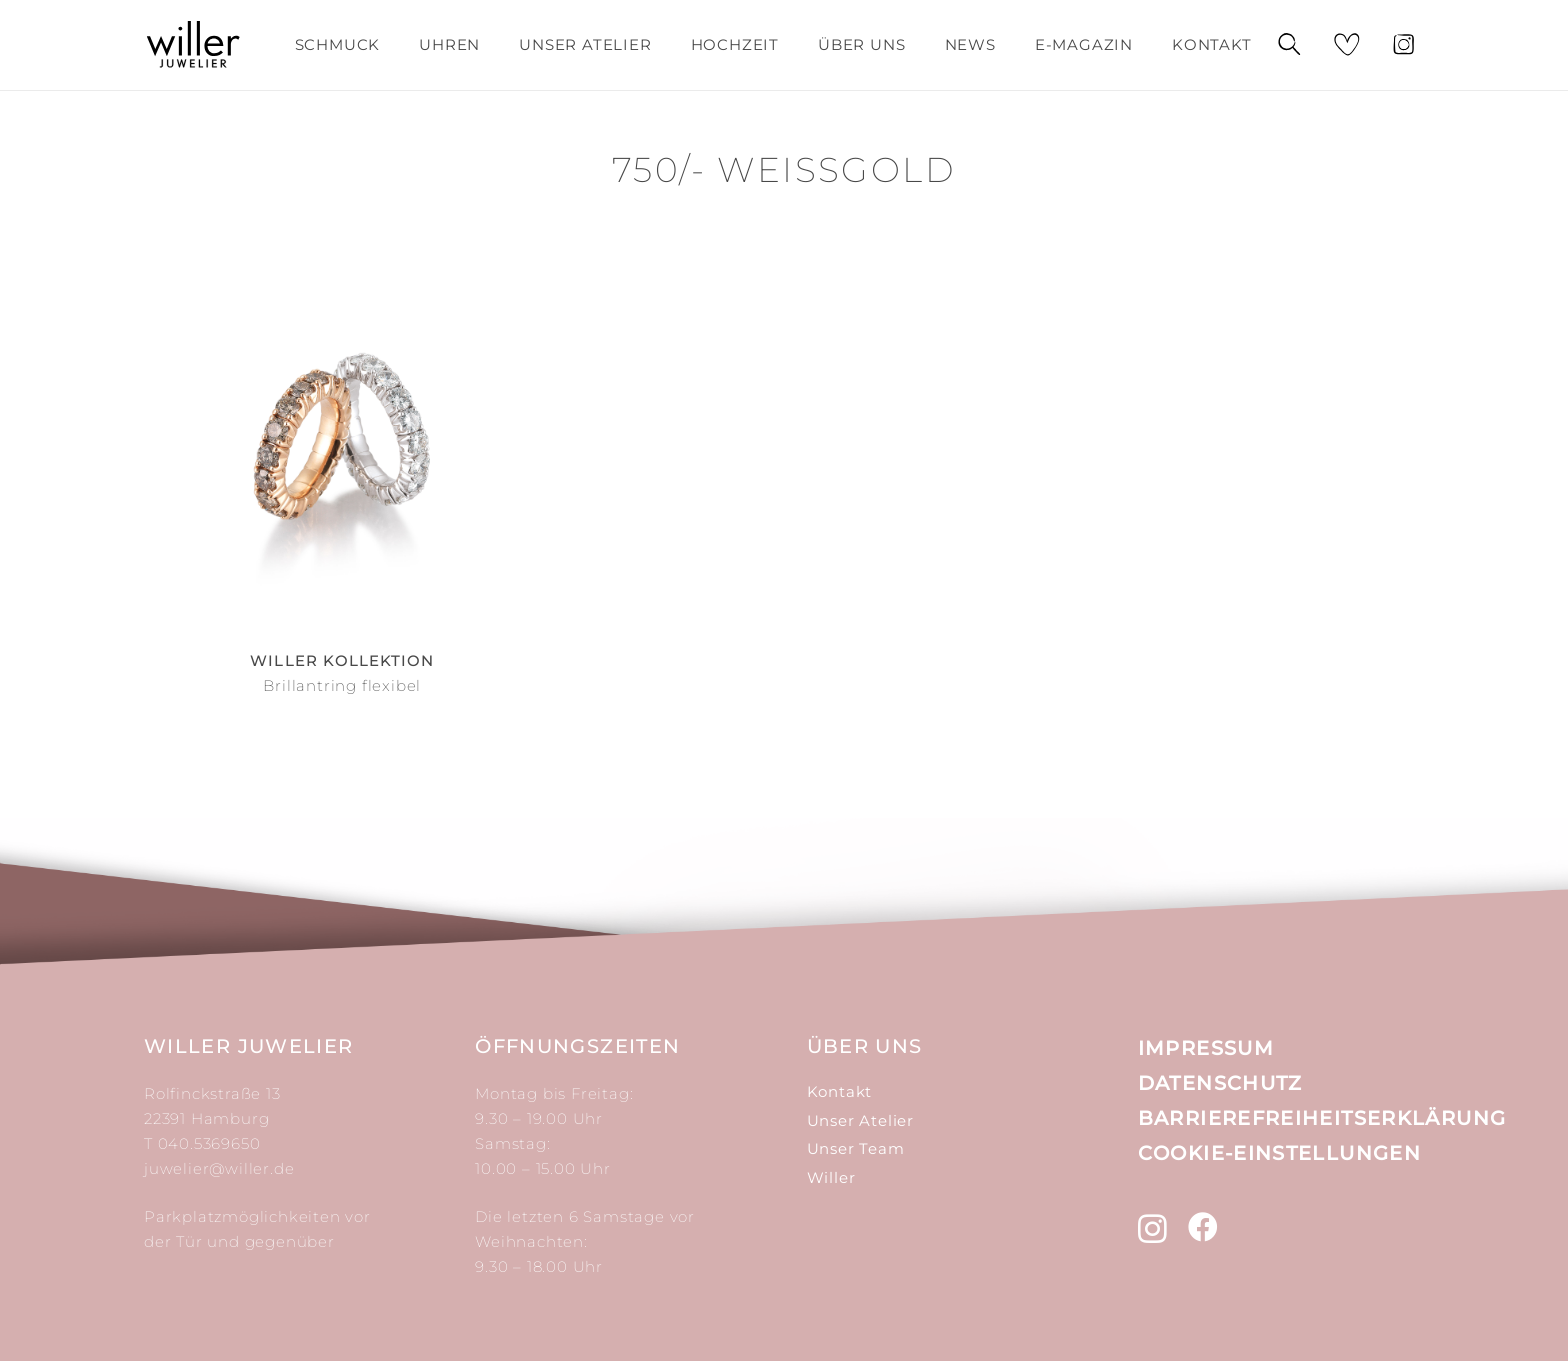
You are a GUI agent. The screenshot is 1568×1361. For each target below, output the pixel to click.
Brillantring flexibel (342, 685)
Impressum (1206, 1048)
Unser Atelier (860, 1120)
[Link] (193, 45)
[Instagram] (1153, 1228)
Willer (831, 1177)
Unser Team (856, 1148)
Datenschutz (1220, 1083)
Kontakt (840, 1091)
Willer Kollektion (342, 660)
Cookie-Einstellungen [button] (1279, 1153)
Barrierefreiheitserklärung (1322, 1118)
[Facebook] (1203, 1227)
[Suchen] (1288, 45)
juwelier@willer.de (219, 1168)
